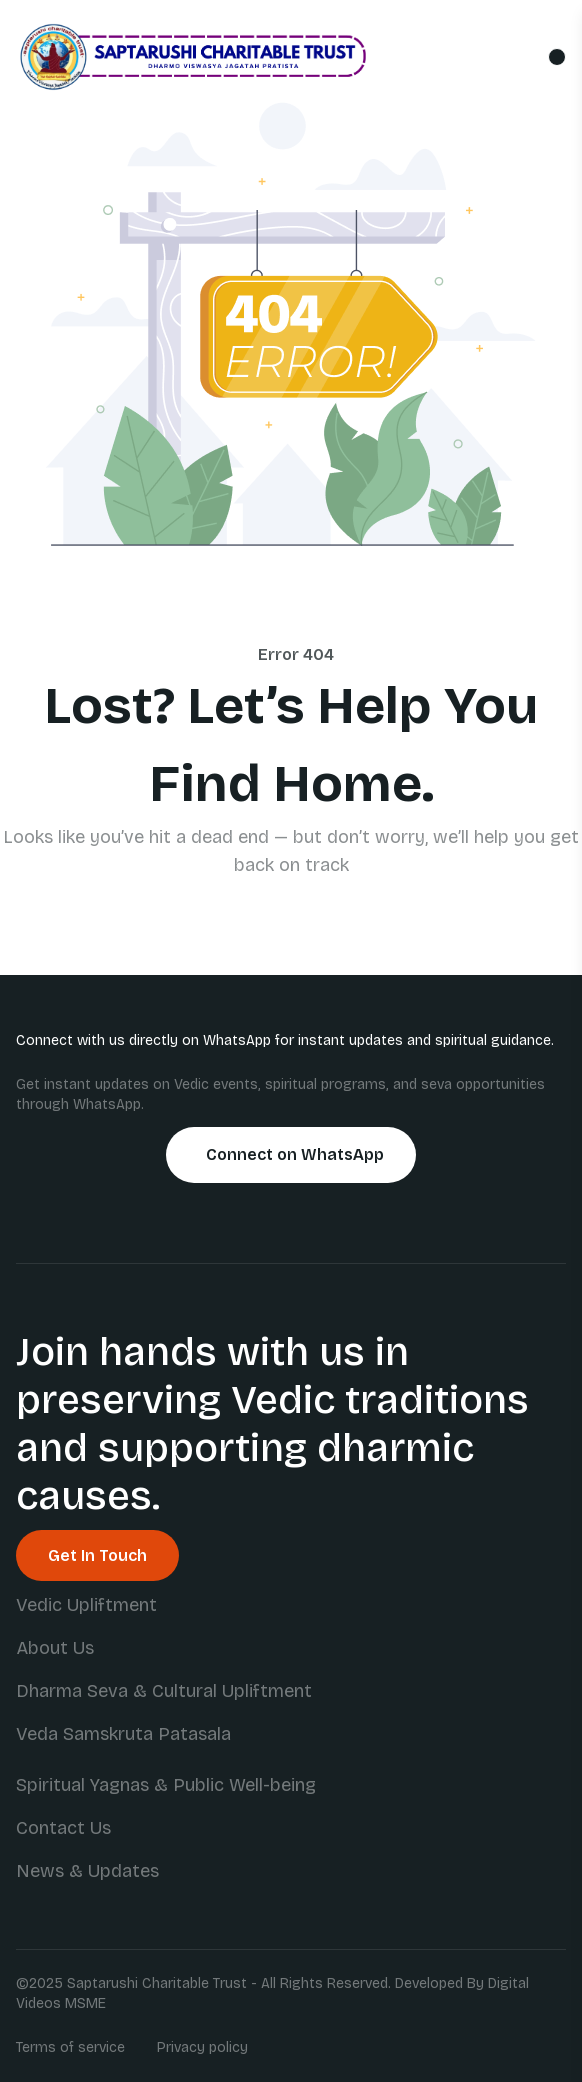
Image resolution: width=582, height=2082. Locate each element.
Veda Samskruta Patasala (123, 1734)
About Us (55, 1648)
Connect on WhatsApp (295, 1154)
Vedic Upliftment (86, 1605)
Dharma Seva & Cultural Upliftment (164, 1691)
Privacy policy (202, 2047)
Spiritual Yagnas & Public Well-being (166, 1785)
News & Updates (87, 1871)
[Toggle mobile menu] (557, 57)
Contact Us (63, 1828)
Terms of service (70, 2047)
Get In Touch (97, 1555)
